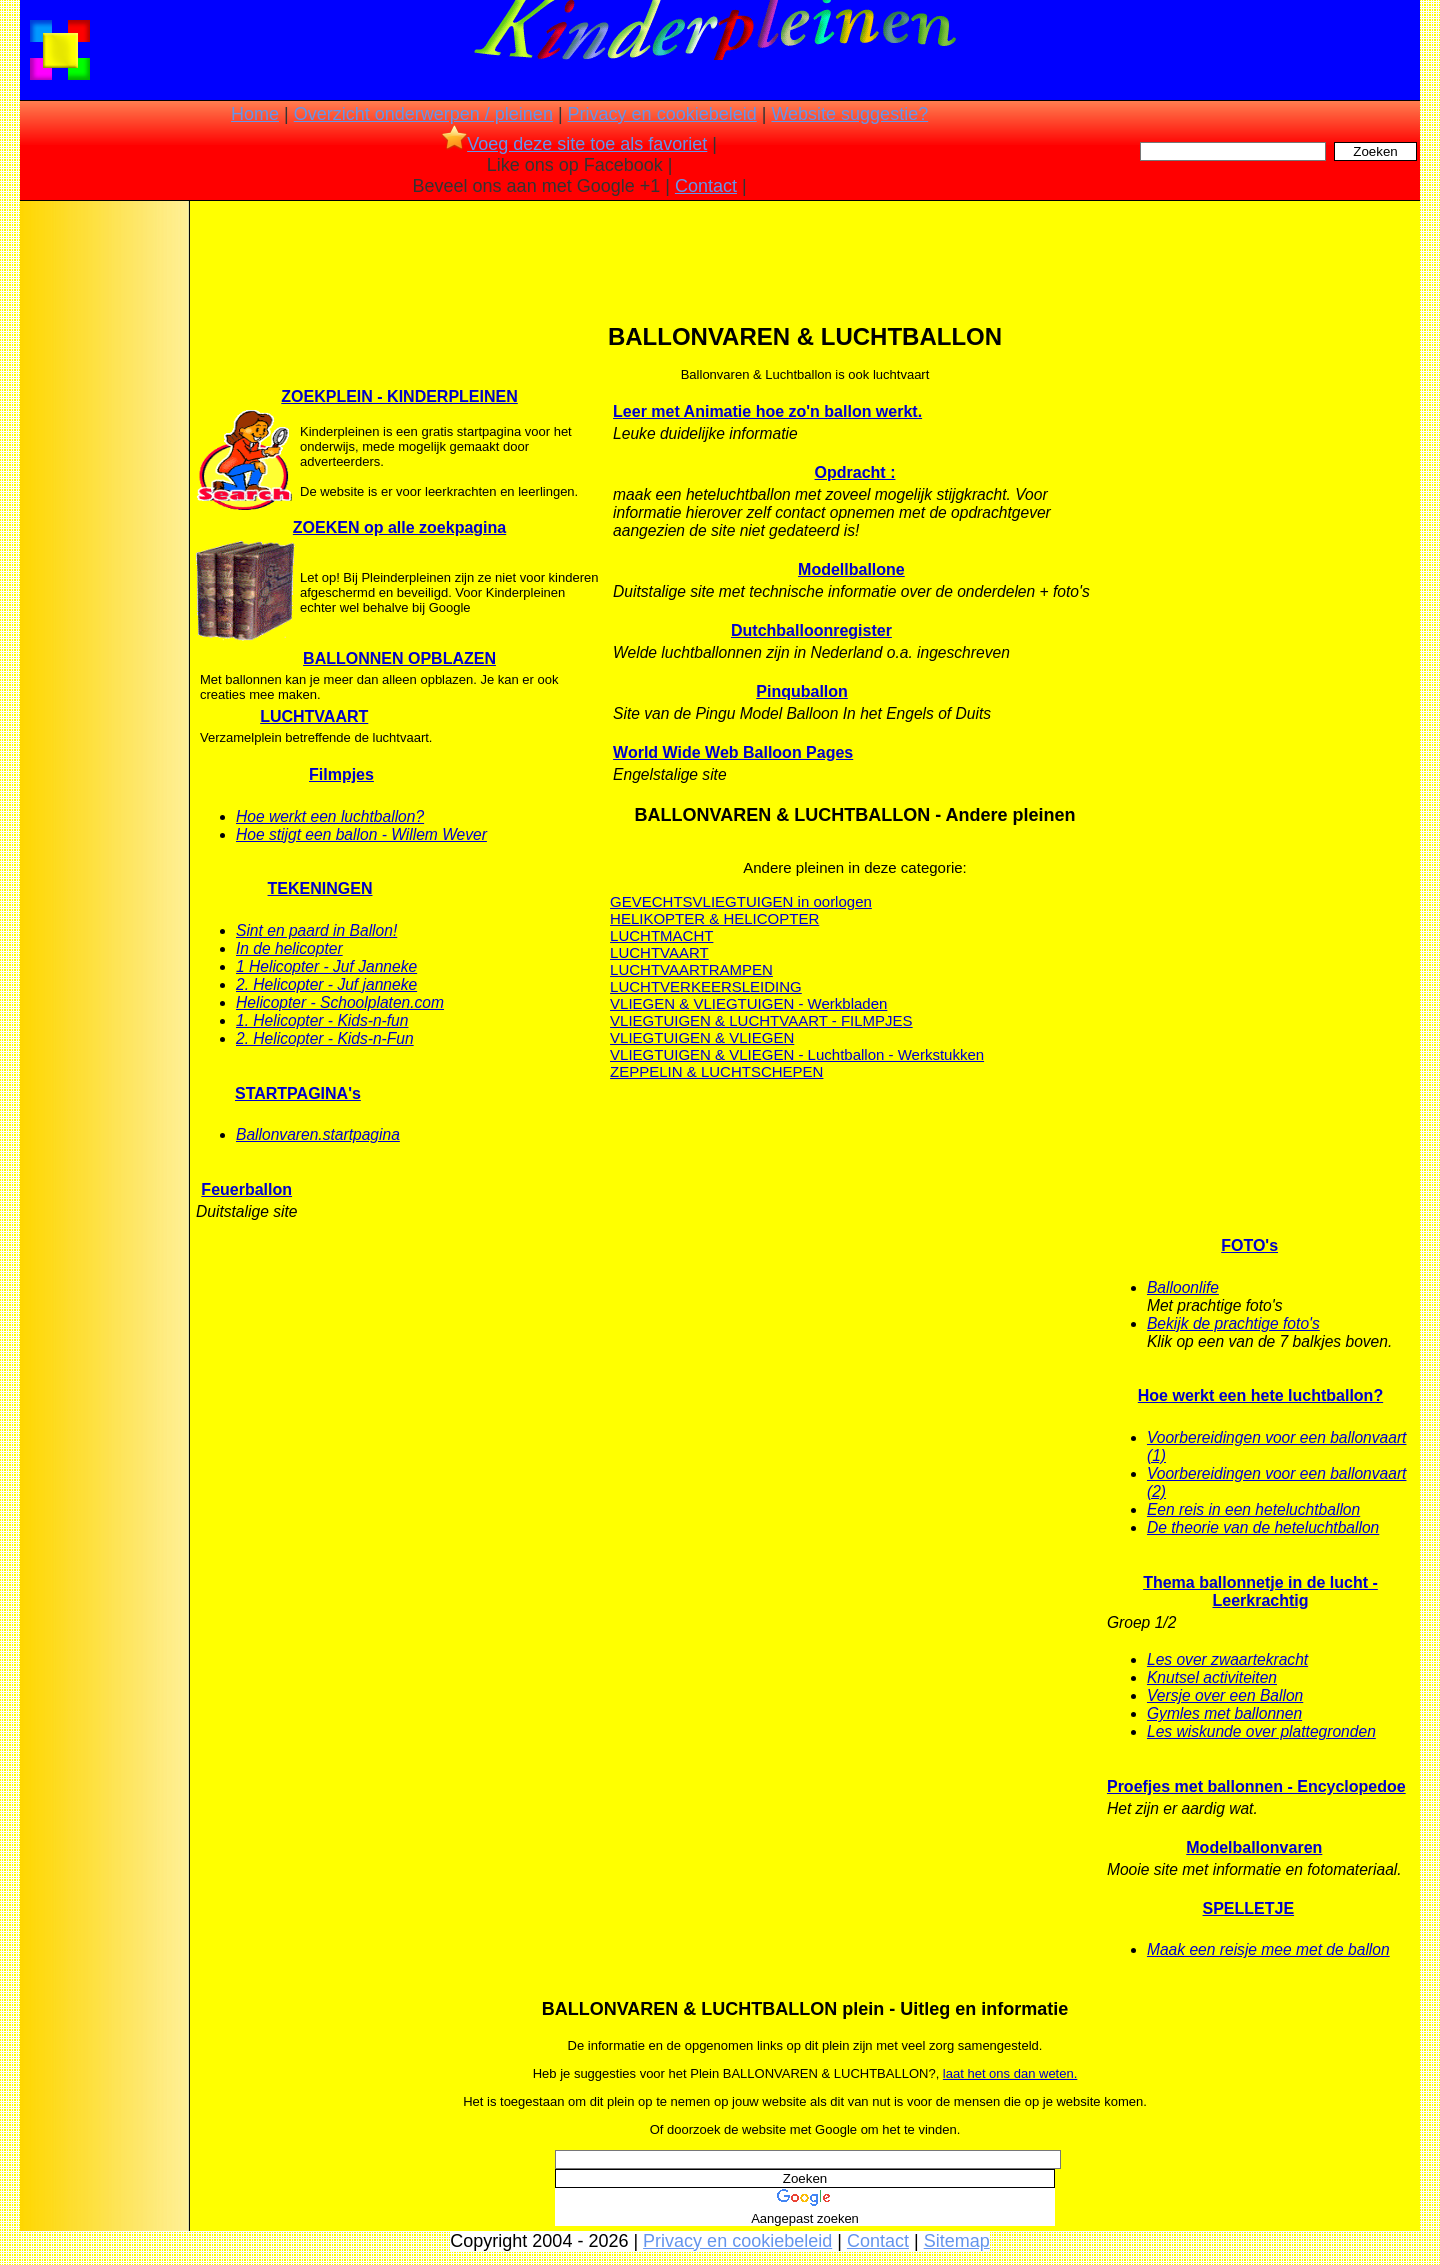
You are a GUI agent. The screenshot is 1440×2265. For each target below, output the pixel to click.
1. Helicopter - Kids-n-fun (322, 1020)
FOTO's (1249, 1245)
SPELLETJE (1249, 1908)
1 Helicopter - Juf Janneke (326, 966)
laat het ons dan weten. (1010, 2073)
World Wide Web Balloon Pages (733, 752)
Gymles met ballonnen (1224, 1713)
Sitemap (957, 2241)
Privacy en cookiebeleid (662, 114)
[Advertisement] (103, 520)
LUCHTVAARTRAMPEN (691, 969)
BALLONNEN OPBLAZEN (399, 658)
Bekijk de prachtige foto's (1233, 1323)
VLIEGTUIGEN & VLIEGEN (702, 1037)
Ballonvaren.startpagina (318, 1134)
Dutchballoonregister (811, 630)
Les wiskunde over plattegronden (1261, 1731)
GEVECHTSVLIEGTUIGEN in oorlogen (741, 901)
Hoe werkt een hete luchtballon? (1260, 1395)
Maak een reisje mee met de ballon (1268, 1949)
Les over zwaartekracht (1227, 1659)
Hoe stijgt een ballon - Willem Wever (361, 834)
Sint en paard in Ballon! (316, 930)
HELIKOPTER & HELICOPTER (714, 918)
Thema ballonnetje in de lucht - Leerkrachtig (1260, 1591)
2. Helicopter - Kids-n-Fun (325, 1038)
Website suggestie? (849, 114)
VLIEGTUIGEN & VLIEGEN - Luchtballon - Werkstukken (797, 1054)
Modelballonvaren (1254, 1847)
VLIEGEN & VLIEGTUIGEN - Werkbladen (748, 1003)
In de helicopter (289, 948)
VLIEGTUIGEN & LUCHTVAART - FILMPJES (761, 1020)
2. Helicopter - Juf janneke (326, 984)
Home (255, 114)
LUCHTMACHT (661, 935)
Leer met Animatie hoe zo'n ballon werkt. (767, 411)
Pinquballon (802, 691)
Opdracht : (855, 472)
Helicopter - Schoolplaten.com (340, 1002)
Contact (706, 186)
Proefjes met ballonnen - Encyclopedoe (1256, 1786)
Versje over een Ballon (1225, 1695)
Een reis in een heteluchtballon (1253, 1509)
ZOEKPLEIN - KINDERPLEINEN (399, 396)
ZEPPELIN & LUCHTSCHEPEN (716, 1071)
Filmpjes (341, 774)
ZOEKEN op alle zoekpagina (399, 527)
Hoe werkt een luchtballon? (330, 816)
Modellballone (851, 569)
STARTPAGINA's (298, 1093)
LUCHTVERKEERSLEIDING (706, 986)
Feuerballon (246, 1189)
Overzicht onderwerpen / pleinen (423, 114)
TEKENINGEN (320, 888)
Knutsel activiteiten (1212, 1677)
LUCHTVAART (314, 716)
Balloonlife (1183, 1287)
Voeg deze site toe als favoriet (574, 144)
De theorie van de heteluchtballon (1263, 1527)
